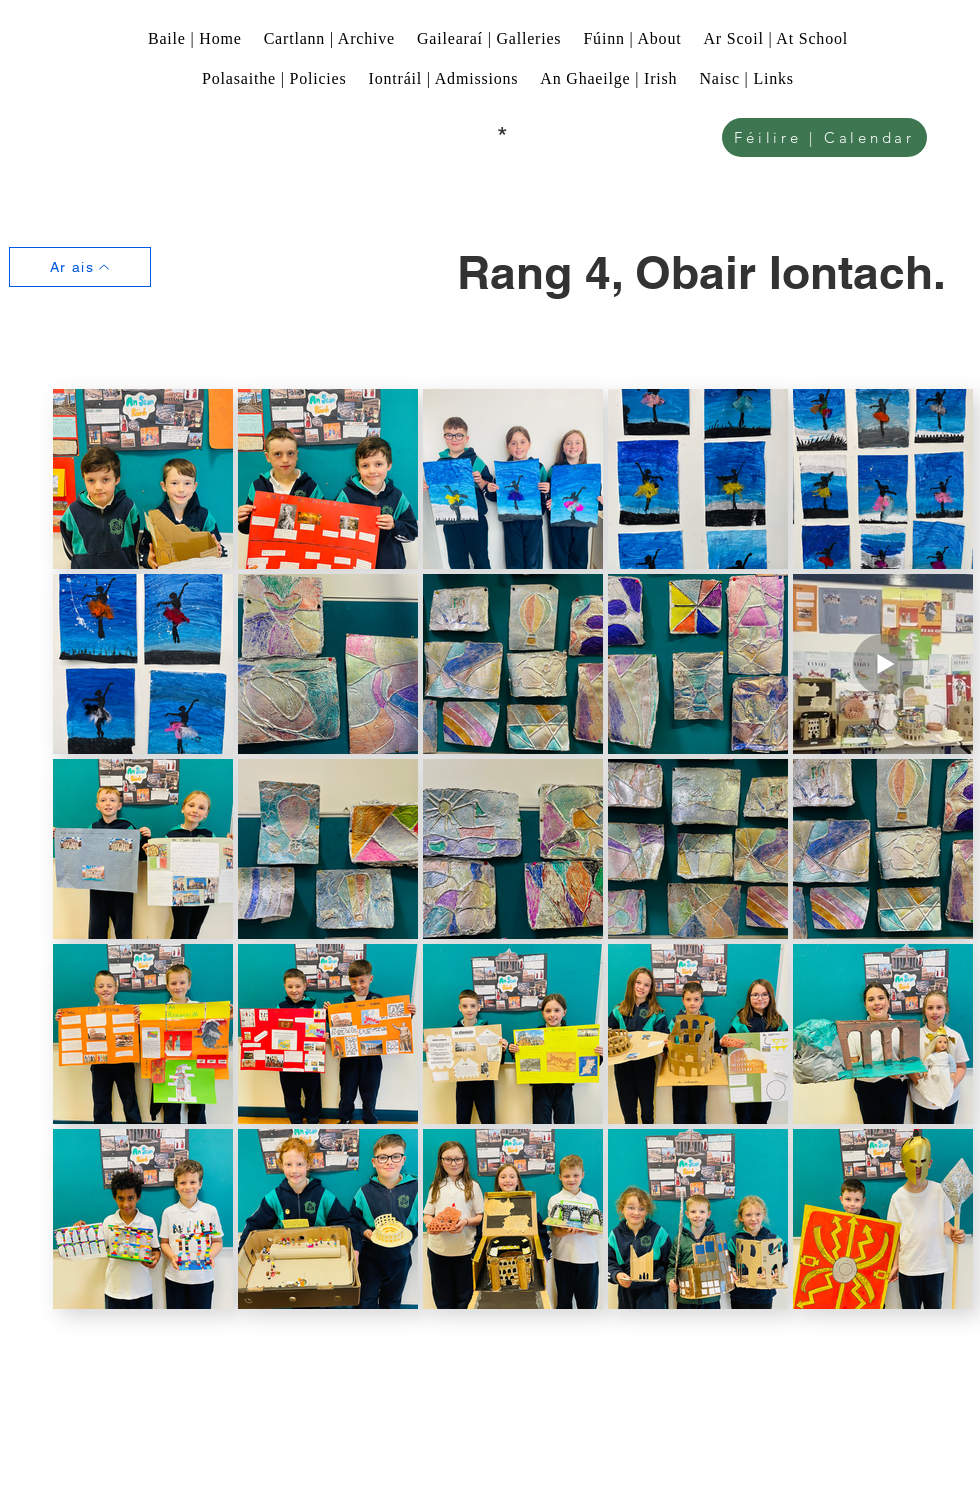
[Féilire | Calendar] (824, 137)
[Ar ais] (80, 267)
